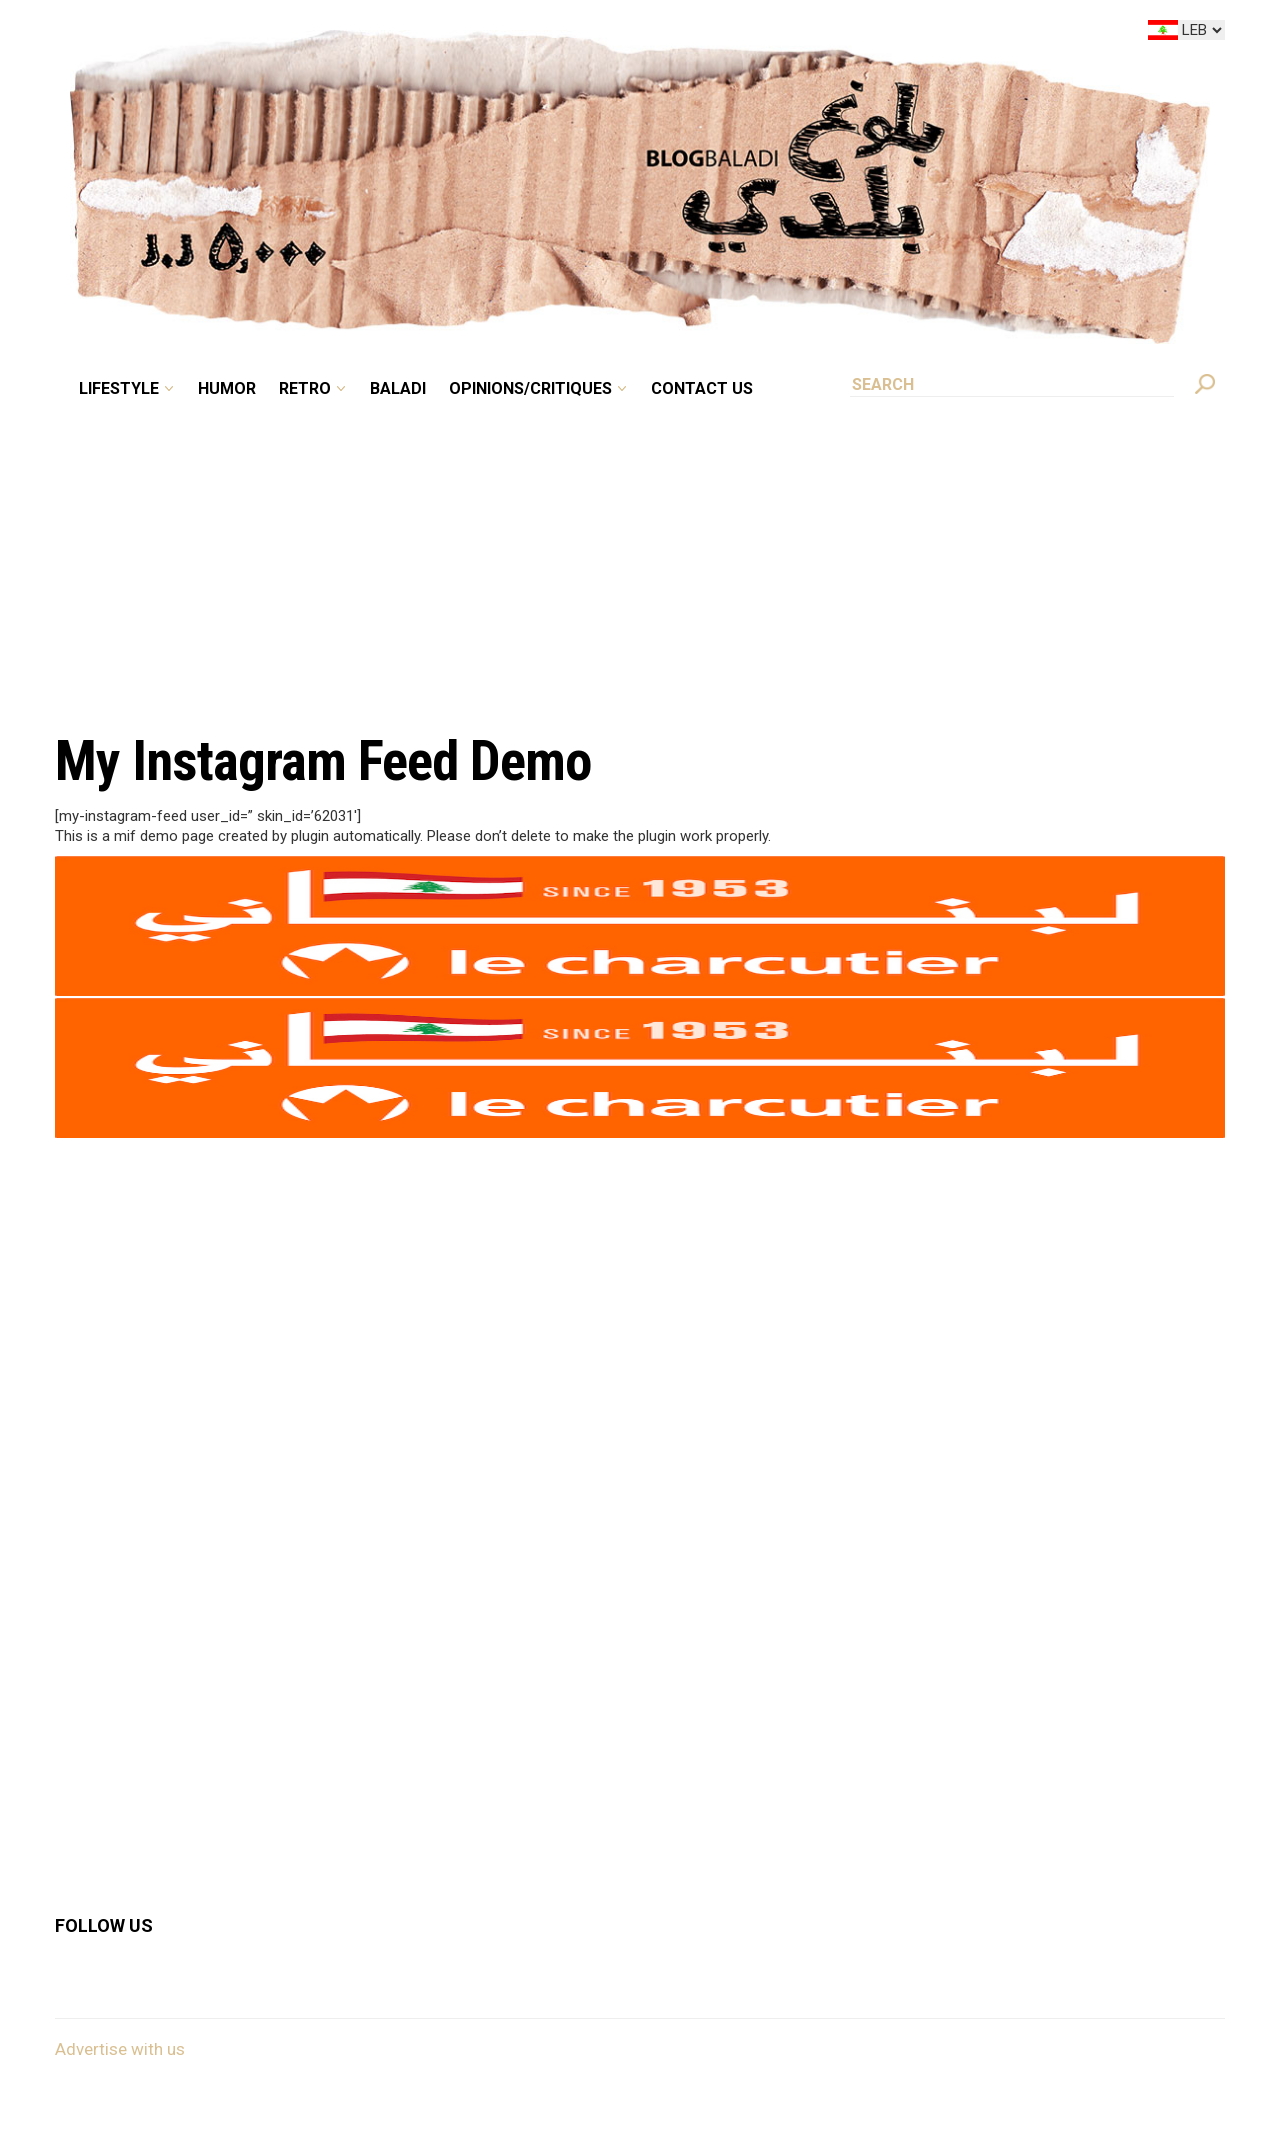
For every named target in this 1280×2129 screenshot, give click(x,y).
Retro (305, 388)
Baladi (398, 388)
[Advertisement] (640, 554)
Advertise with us (120, 2049)
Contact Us (702, 388)
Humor (227, 388)
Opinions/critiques (530, 388)
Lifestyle (119, 388)
